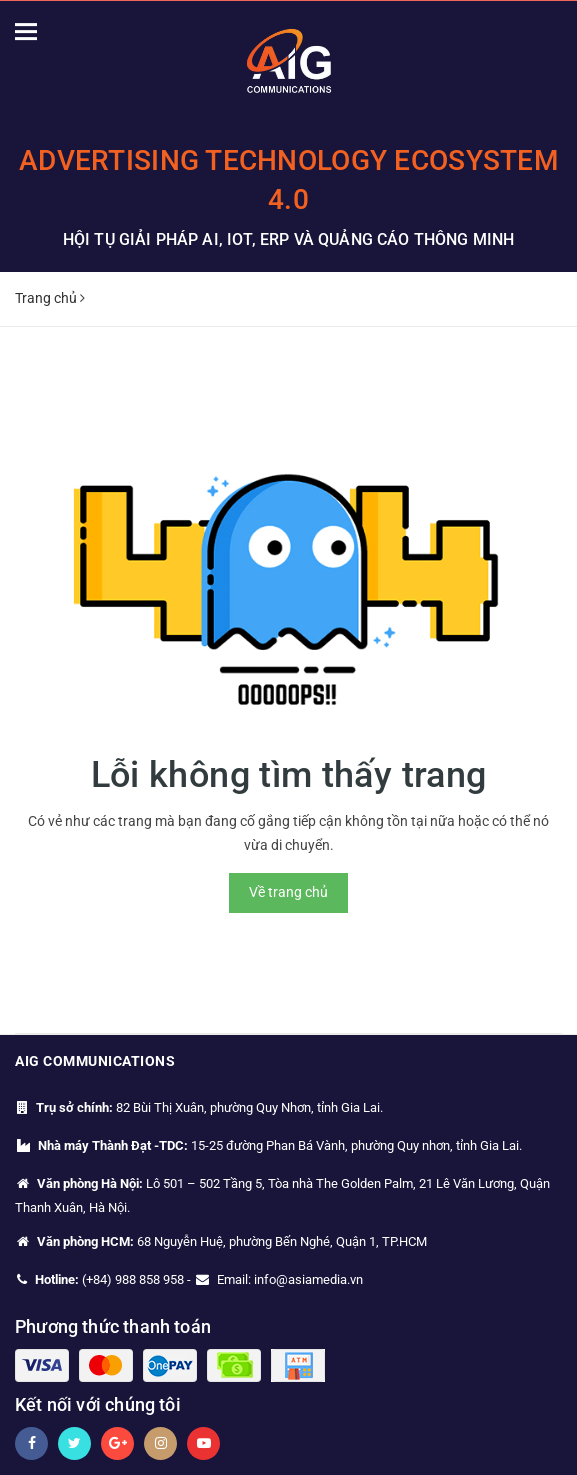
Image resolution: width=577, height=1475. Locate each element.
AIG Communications (95, 1061)
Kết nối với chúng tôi (98, 1404)
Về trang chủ (288, 892)
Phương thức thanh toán (113, 1326)
